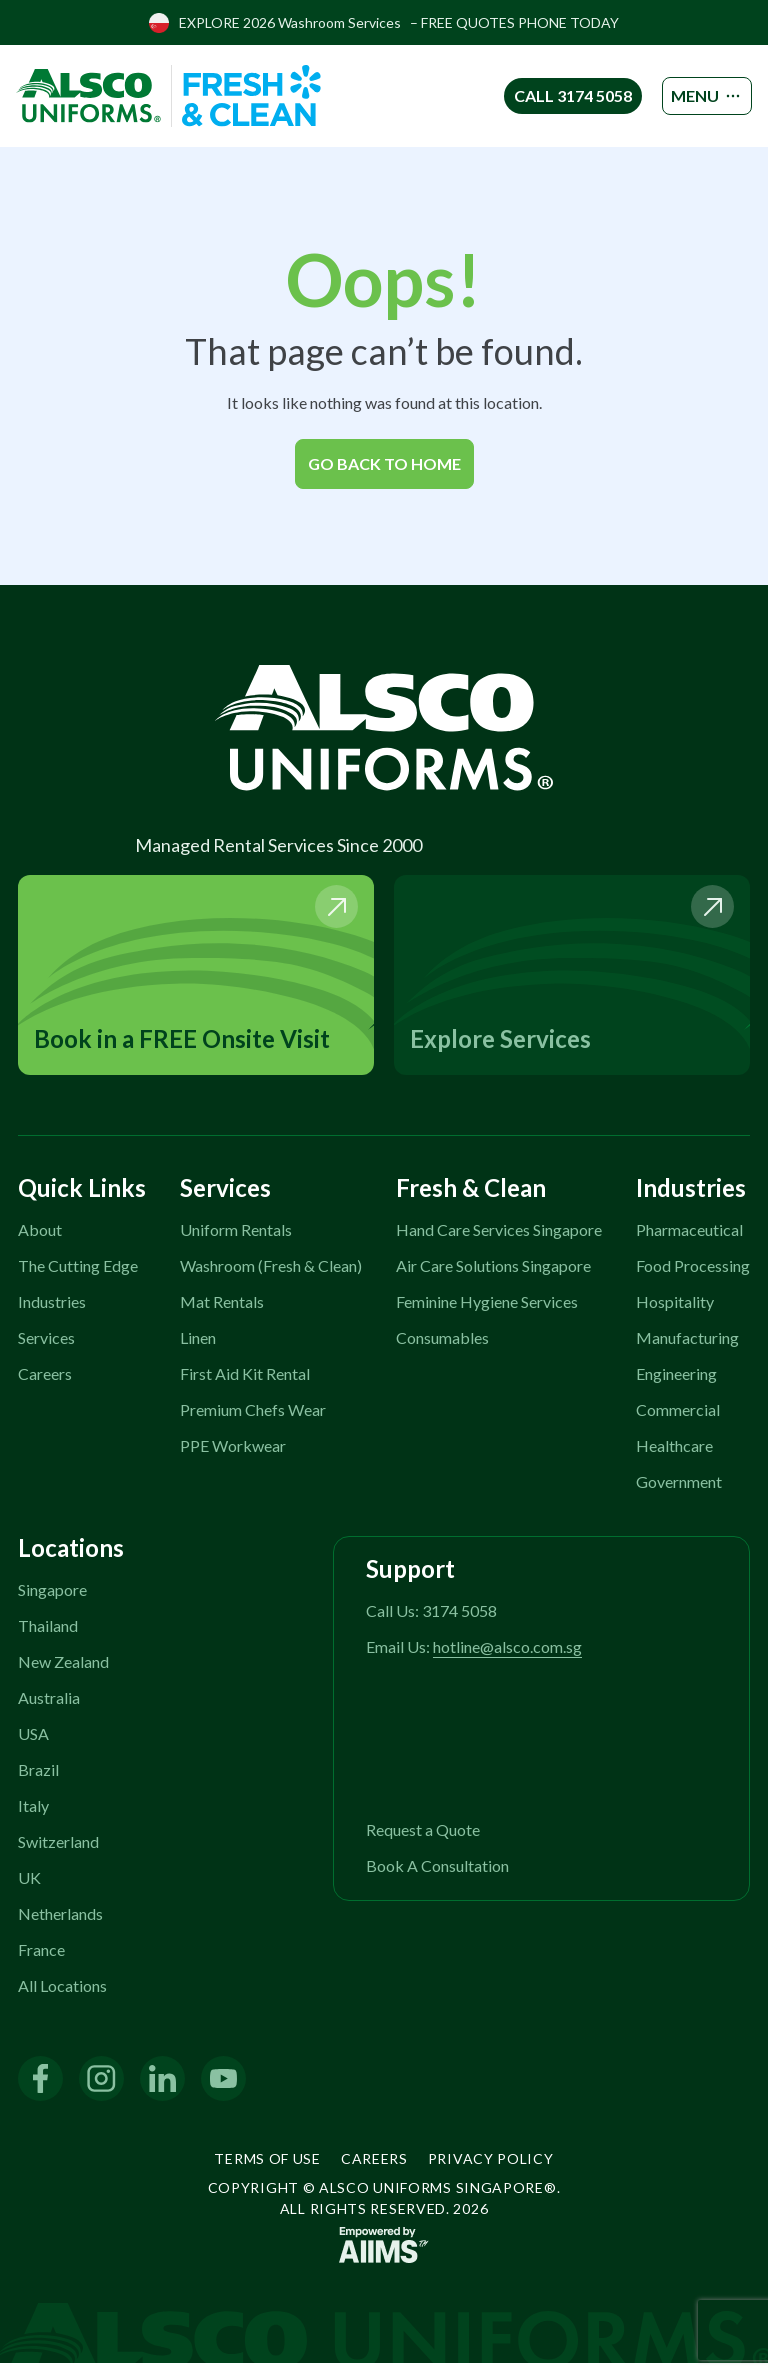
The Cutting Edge (78, 1276)
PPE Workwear (233, 1456)
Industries (52, 1312)
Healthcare (674, 1456)
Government (679, 1492)
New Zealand (63, 1672)
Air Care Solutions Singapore (493, 1276)
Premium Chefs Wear (253, 1420)
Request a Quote (423, 1840)
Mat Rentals (222, 1312)
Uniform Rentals (236, 1240)
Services (46, 1348)
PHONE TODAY (568, 22)
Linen (198, 1348)
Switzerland (58, 1852)
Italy (33, 1816)
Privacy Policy (491, 2169)
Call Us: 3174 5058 (431, 1621)
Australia (49, 1708)
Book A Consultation (437, 1876)
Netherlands (60, 1924)
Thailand (48, 1636)
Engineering (676, 1384)
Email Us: (474, 1657)
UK (29, 1888)
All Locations (62, 1996)
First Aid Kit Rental (245, 1384)
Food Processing (693, 1276)
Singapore (52, 1600)
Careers (45, 1384)
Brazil (38, 1780)
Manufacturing (687, 1348)
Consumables (442, 1348)
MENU (691, 96)
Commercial (678, 1420)
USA (33, 1744)
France (41, 1960)
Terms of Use (267, 2169)
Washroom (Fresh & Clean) (271, 1276)
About (40, 1240)
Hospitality (675, 1312)
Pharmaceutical (689, 1240)
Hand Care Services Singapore (499, 1240)
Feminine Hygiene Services (487, 1312)
